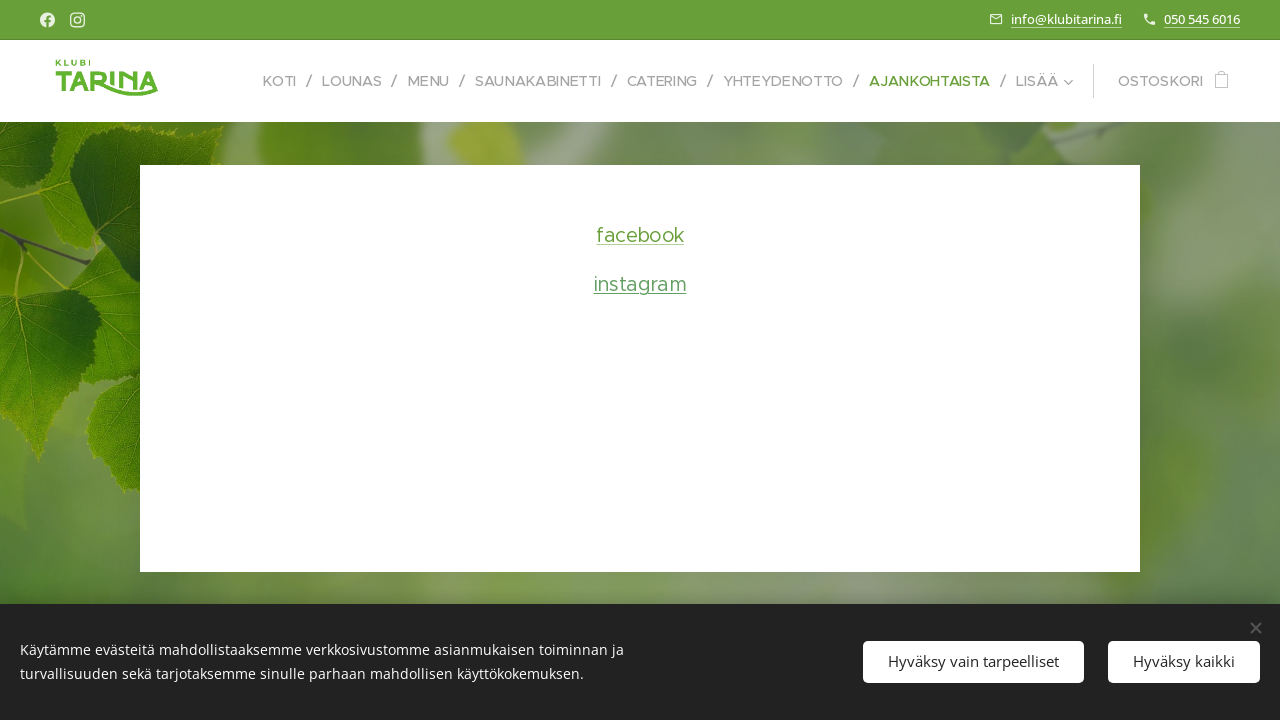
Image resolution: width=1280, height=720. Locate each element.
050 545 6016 (1202, 19)
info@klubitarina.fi (1066, 19)
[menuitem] (266, 81)
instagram (640, 284)
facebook (639, 235)
